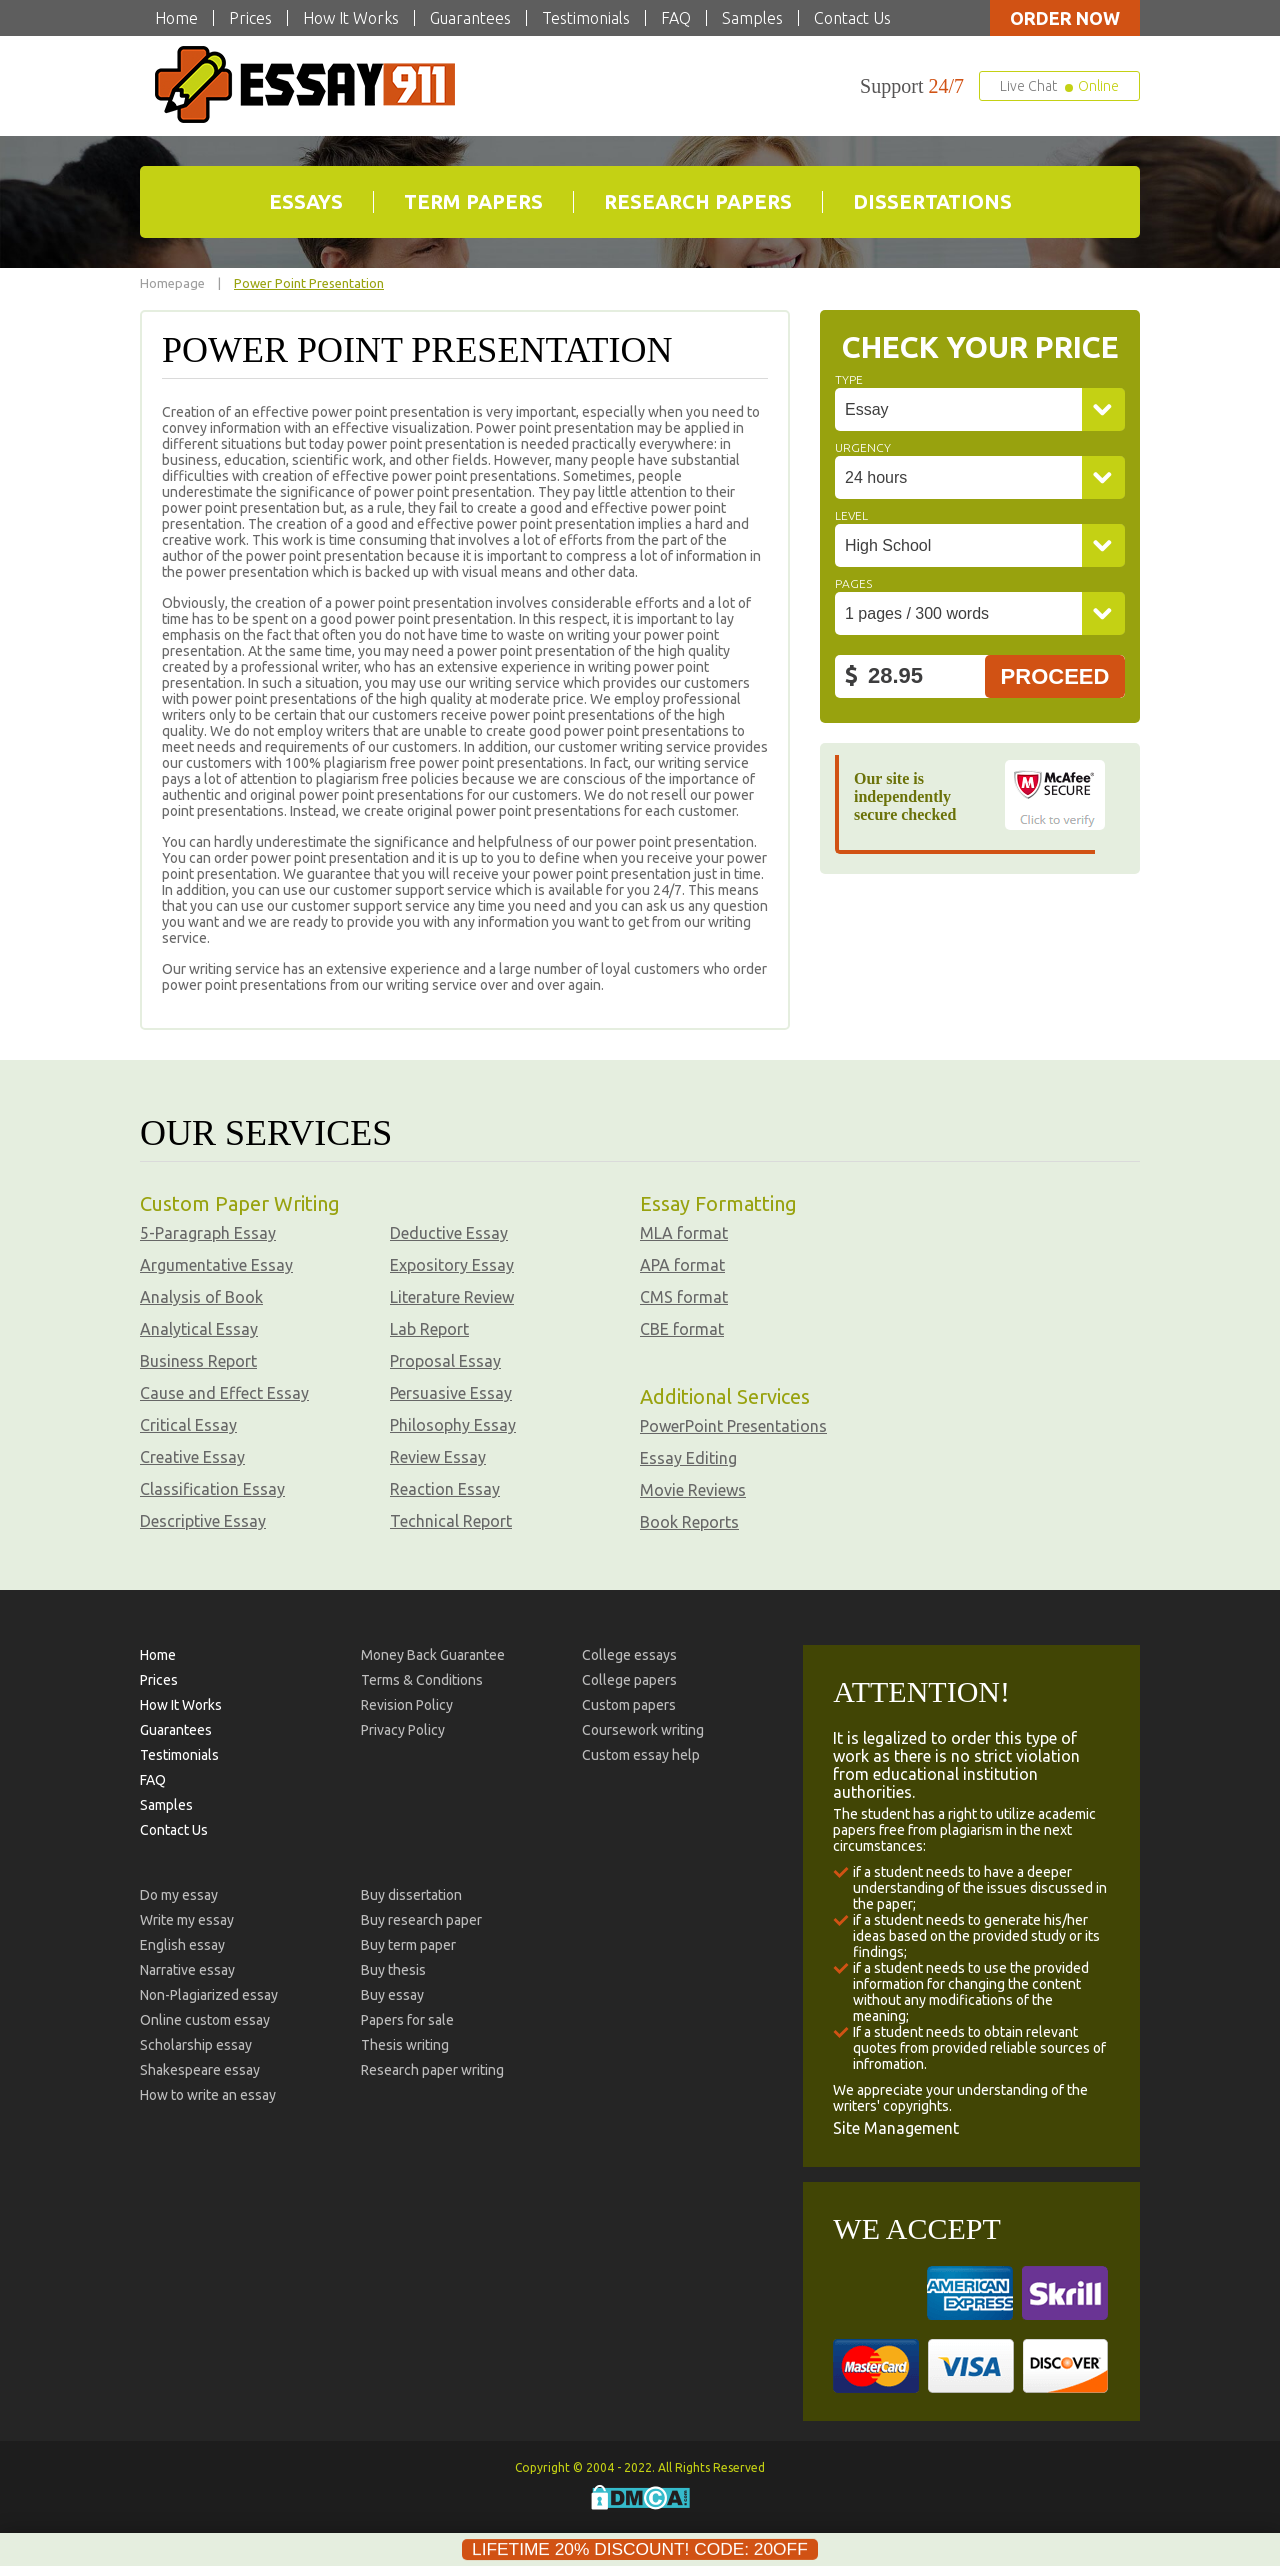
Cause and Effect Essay (224, 1391)
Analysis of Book (201, 1295)
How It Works (351, 18)
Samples (752, 18)
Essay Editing (688, 1456)
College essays (629, 1653)
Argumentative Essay (216, 1263)
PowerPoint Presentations (733, 1424)
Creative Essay (192, 1455)
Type (849, 377)
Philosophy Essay (453, 1423)
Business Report (198, 1359)
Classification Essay (212, 1487)
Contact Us (852, 18)
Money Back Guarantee (433, 1653)
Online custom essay (205, 2018)
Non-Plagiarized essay (209, 1993)
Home (176, 18)
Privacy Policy (403, 1728)
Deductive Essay (449, 1231)
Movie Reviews (693, 1488)
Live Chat (1059, 86)
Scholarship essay (196, 2043)
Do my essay (179, 1893)
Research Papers (698, 201)
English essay (182, 1943)
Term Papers (473, 201)
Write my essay (187, 1918)
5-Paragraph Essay (208, 1231)
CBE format (682, 1327)
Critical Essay (188, 1423)
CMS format (684, 1295)
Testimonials (586, 18)
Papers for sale (407, 2018)
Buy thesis (393, 1968)
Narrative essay (187, 1968)
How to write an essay (208, 2093)
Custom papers (629, 1703)
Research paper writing (432, 2068)
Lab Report (429, 1327)
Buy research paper (421, 1918)
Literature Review (452, 1295)
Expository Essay (452, 1263)
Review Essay (438, 1455)
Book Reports (689, 1520)
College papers (629, 1678)
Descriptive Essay (203, 1519)
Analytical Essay (199, 1327)
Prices (250, 18)
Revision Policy (407, 1703)
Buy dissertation (411, 1893)
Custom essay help (641, 1753)
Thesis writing (405, 2043)
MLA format (684, 1231)
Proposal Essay (445, 1359)
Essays (306, 201)
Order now (1065, 18)
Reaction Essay (445, 1487)
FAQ (676, 18)
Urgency (863, 445)
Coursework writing (643, 1728)
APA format (682, 1263)
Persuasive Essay (451, 1391)
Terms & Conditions (422, 1678)
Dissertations (932, 201)
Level (851, 513)
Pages (853, 581)
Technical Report (451, 1519)
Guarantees (470, 18)
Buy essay (392, 1993)
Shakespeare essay (200, 2068)
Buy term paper (408, 1943)
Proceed (1055, 674)
